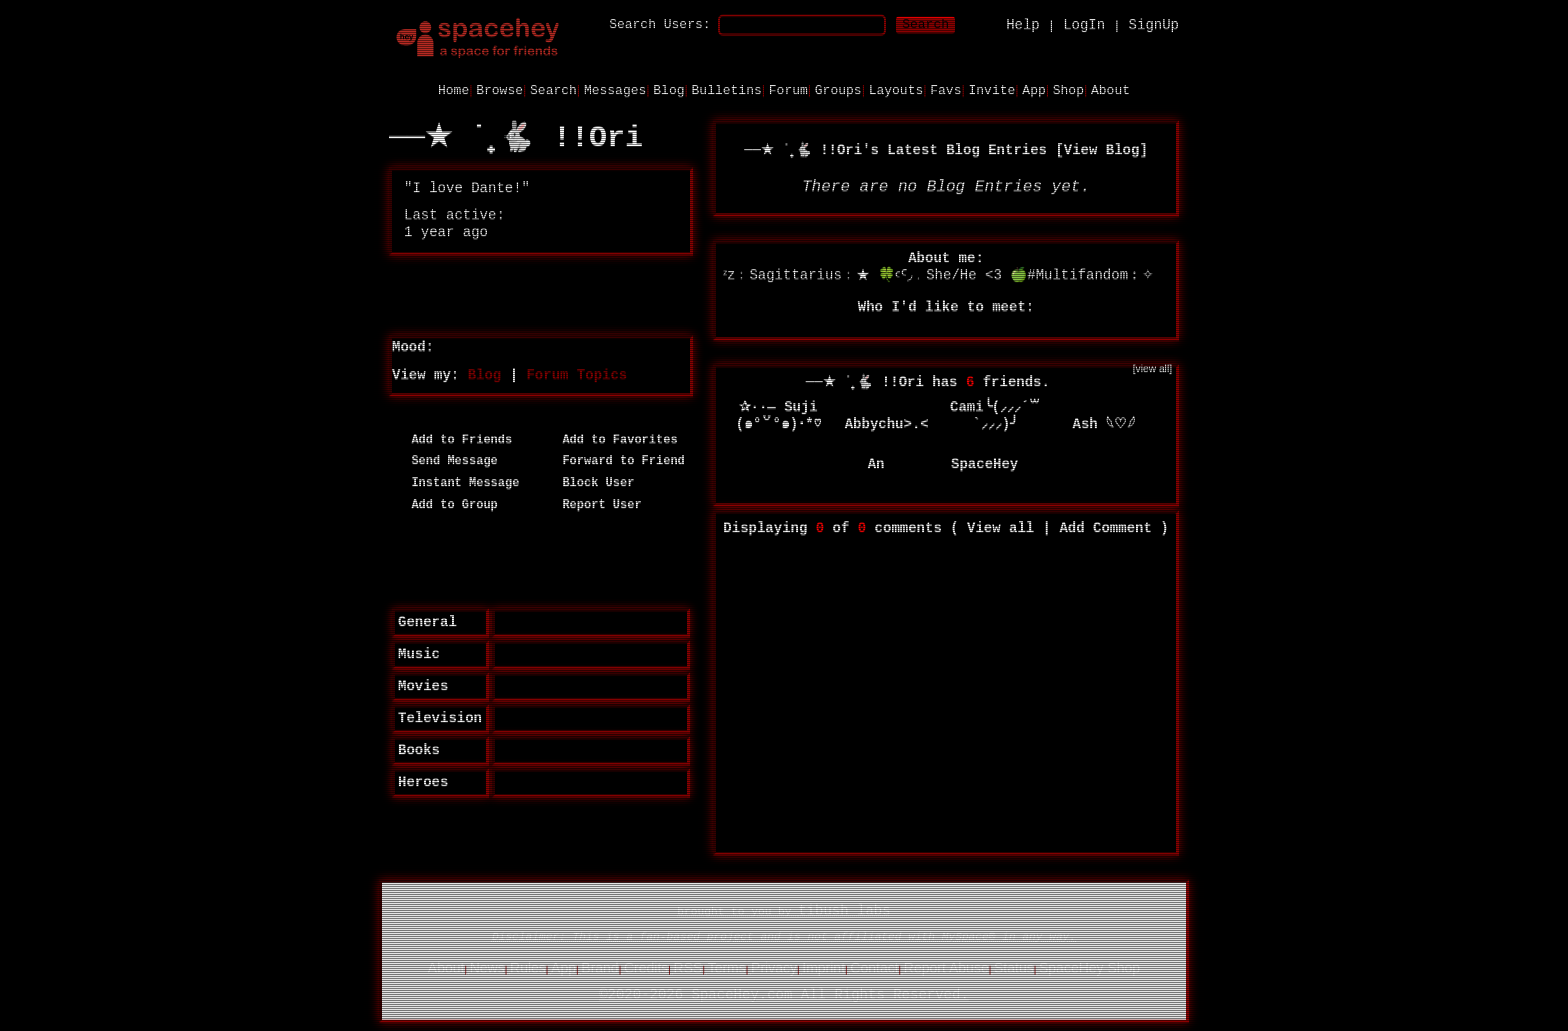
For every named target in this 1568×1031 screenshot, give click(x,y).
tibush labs (844, 911)
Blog (668, 89)
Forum (788, 89)
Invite (992, 89)
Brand (599, 967)
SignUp (1154, 24)
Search (925, 23)
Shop (1068, 89)
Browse (499, 89)
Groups (838, 89)
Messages (615, 89)
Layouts (896, 89)
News (487, 967)
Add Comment (1105, 528)
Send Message (447, 461)
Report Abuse (946, 967)
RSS (688, 967)
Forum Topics (576, 374)
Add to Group (447, 504)
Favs (945, 89)
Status (1014, 967)
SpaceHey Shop (1089, 967)
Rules (528, 967)
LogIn (1084, 24)
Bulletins (727, 89)
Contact (874, 967)
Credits (646, 967)
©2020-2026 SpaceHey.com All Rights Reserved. (784, 995)
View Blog (1102, 149)
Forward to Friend (616, 461)
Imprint (823, 967)
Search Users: (659, 23)
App (1033, 89)
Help (1023, 24)
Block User (591, 483)
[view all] (1152, 367)
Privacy (774, 967)
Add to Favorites (613, 439)
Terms (727, 967)
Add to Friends (454, 439)
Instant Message (458, 483)
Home (453, 89)
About (1110, 89)
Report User (595, 504)
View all (1000, 528)
